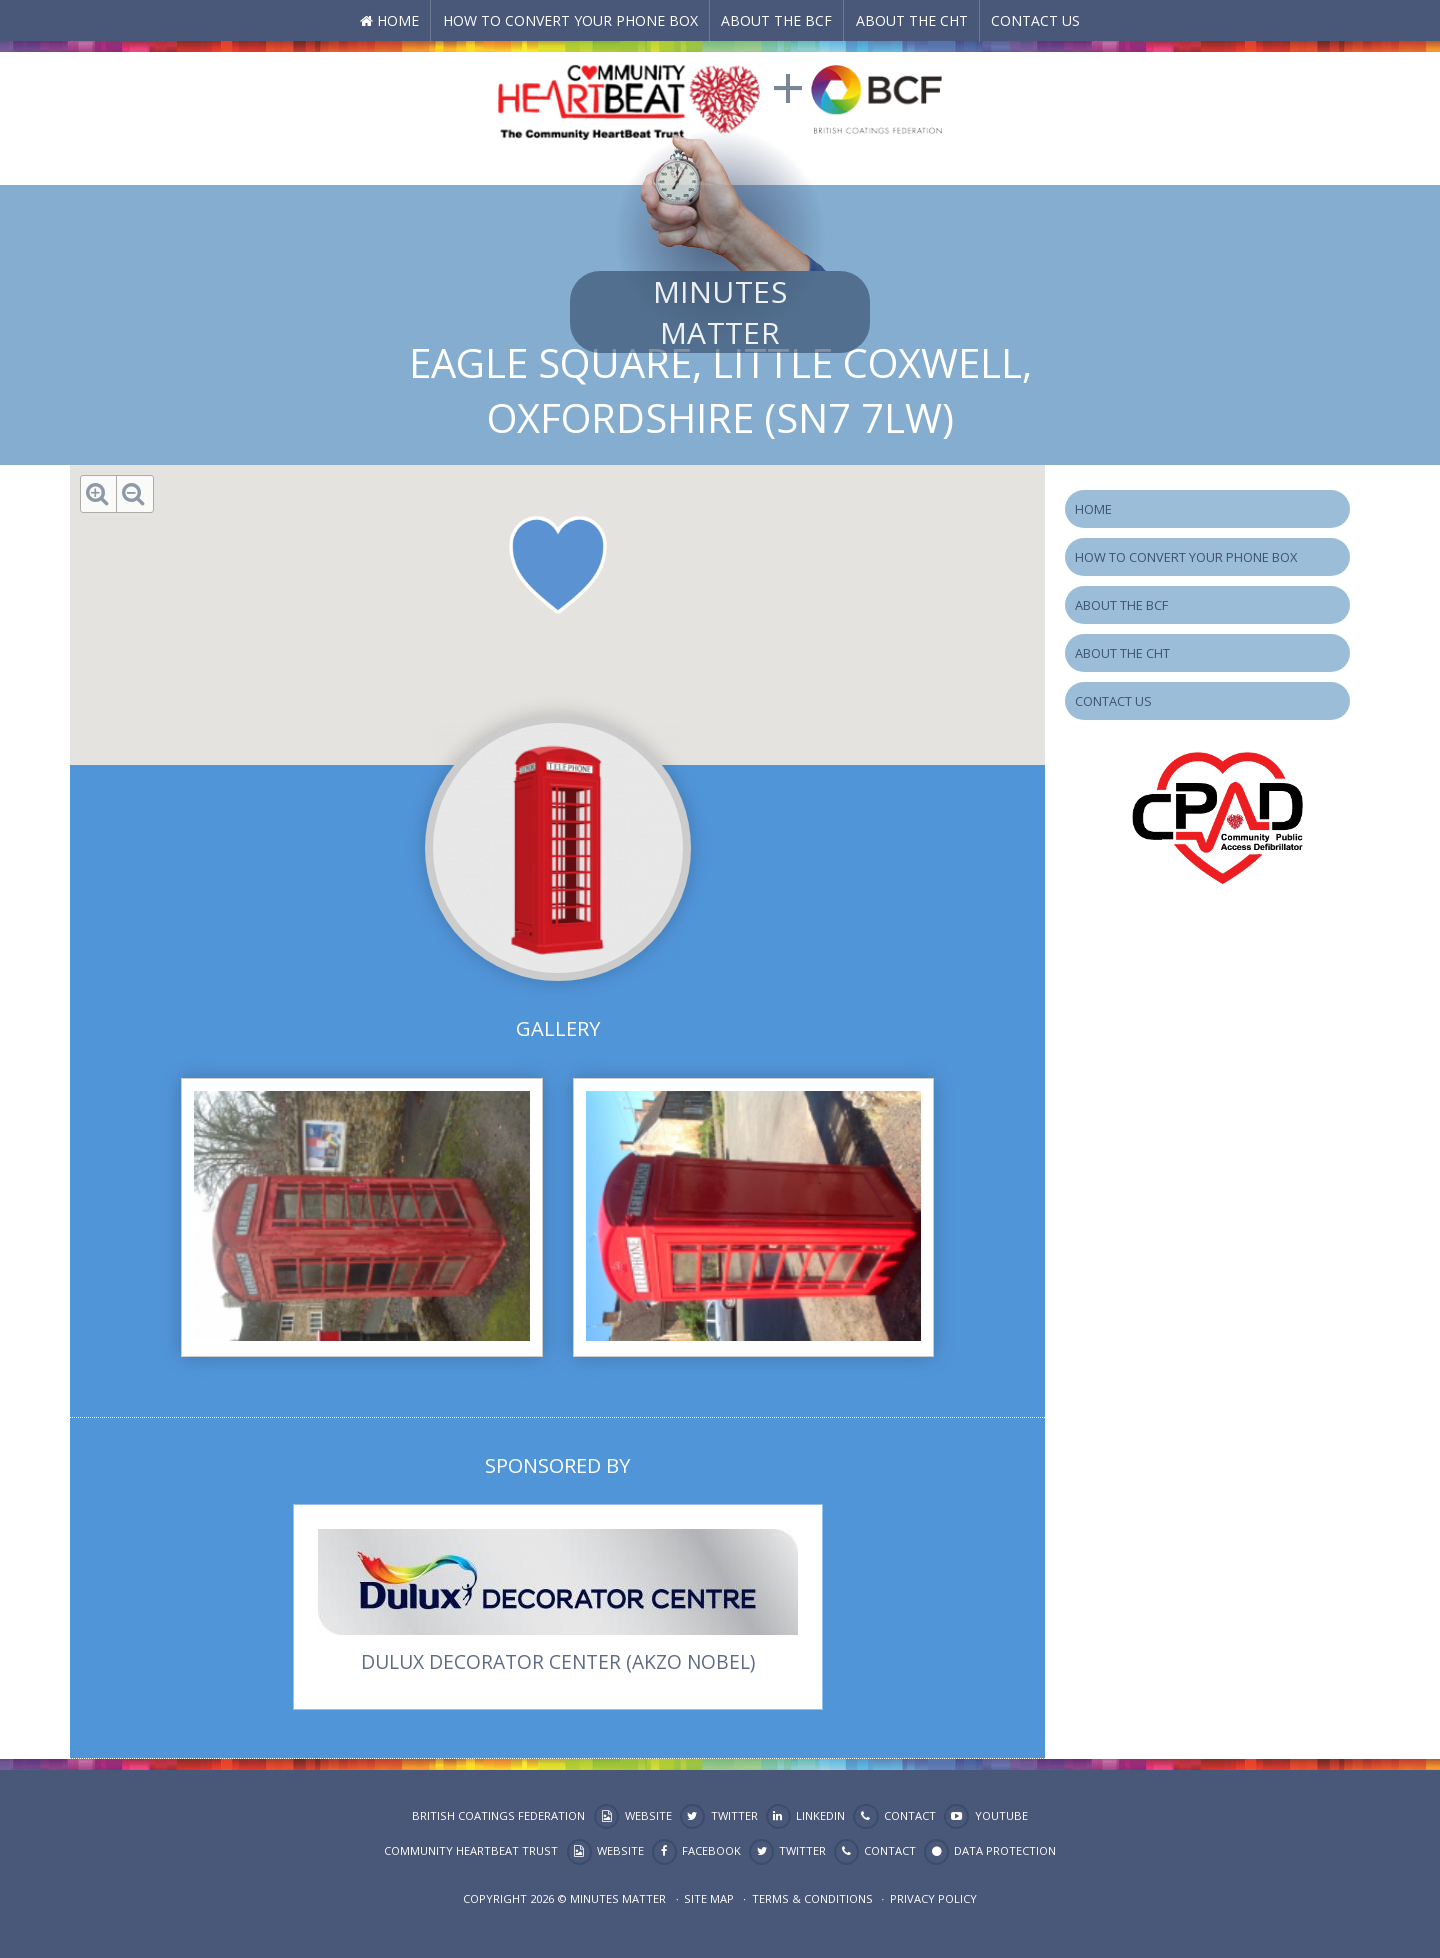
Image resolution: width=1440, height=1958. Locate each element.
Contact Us (1035, 20)
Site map (709, 1898)
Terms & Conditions (812, 1898)
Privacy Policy (933, 1898)
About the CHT (912, 20)
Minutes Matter (720, 312)
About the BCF (776, 20)
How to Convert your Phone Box (570, 20)
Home (398, 20)
